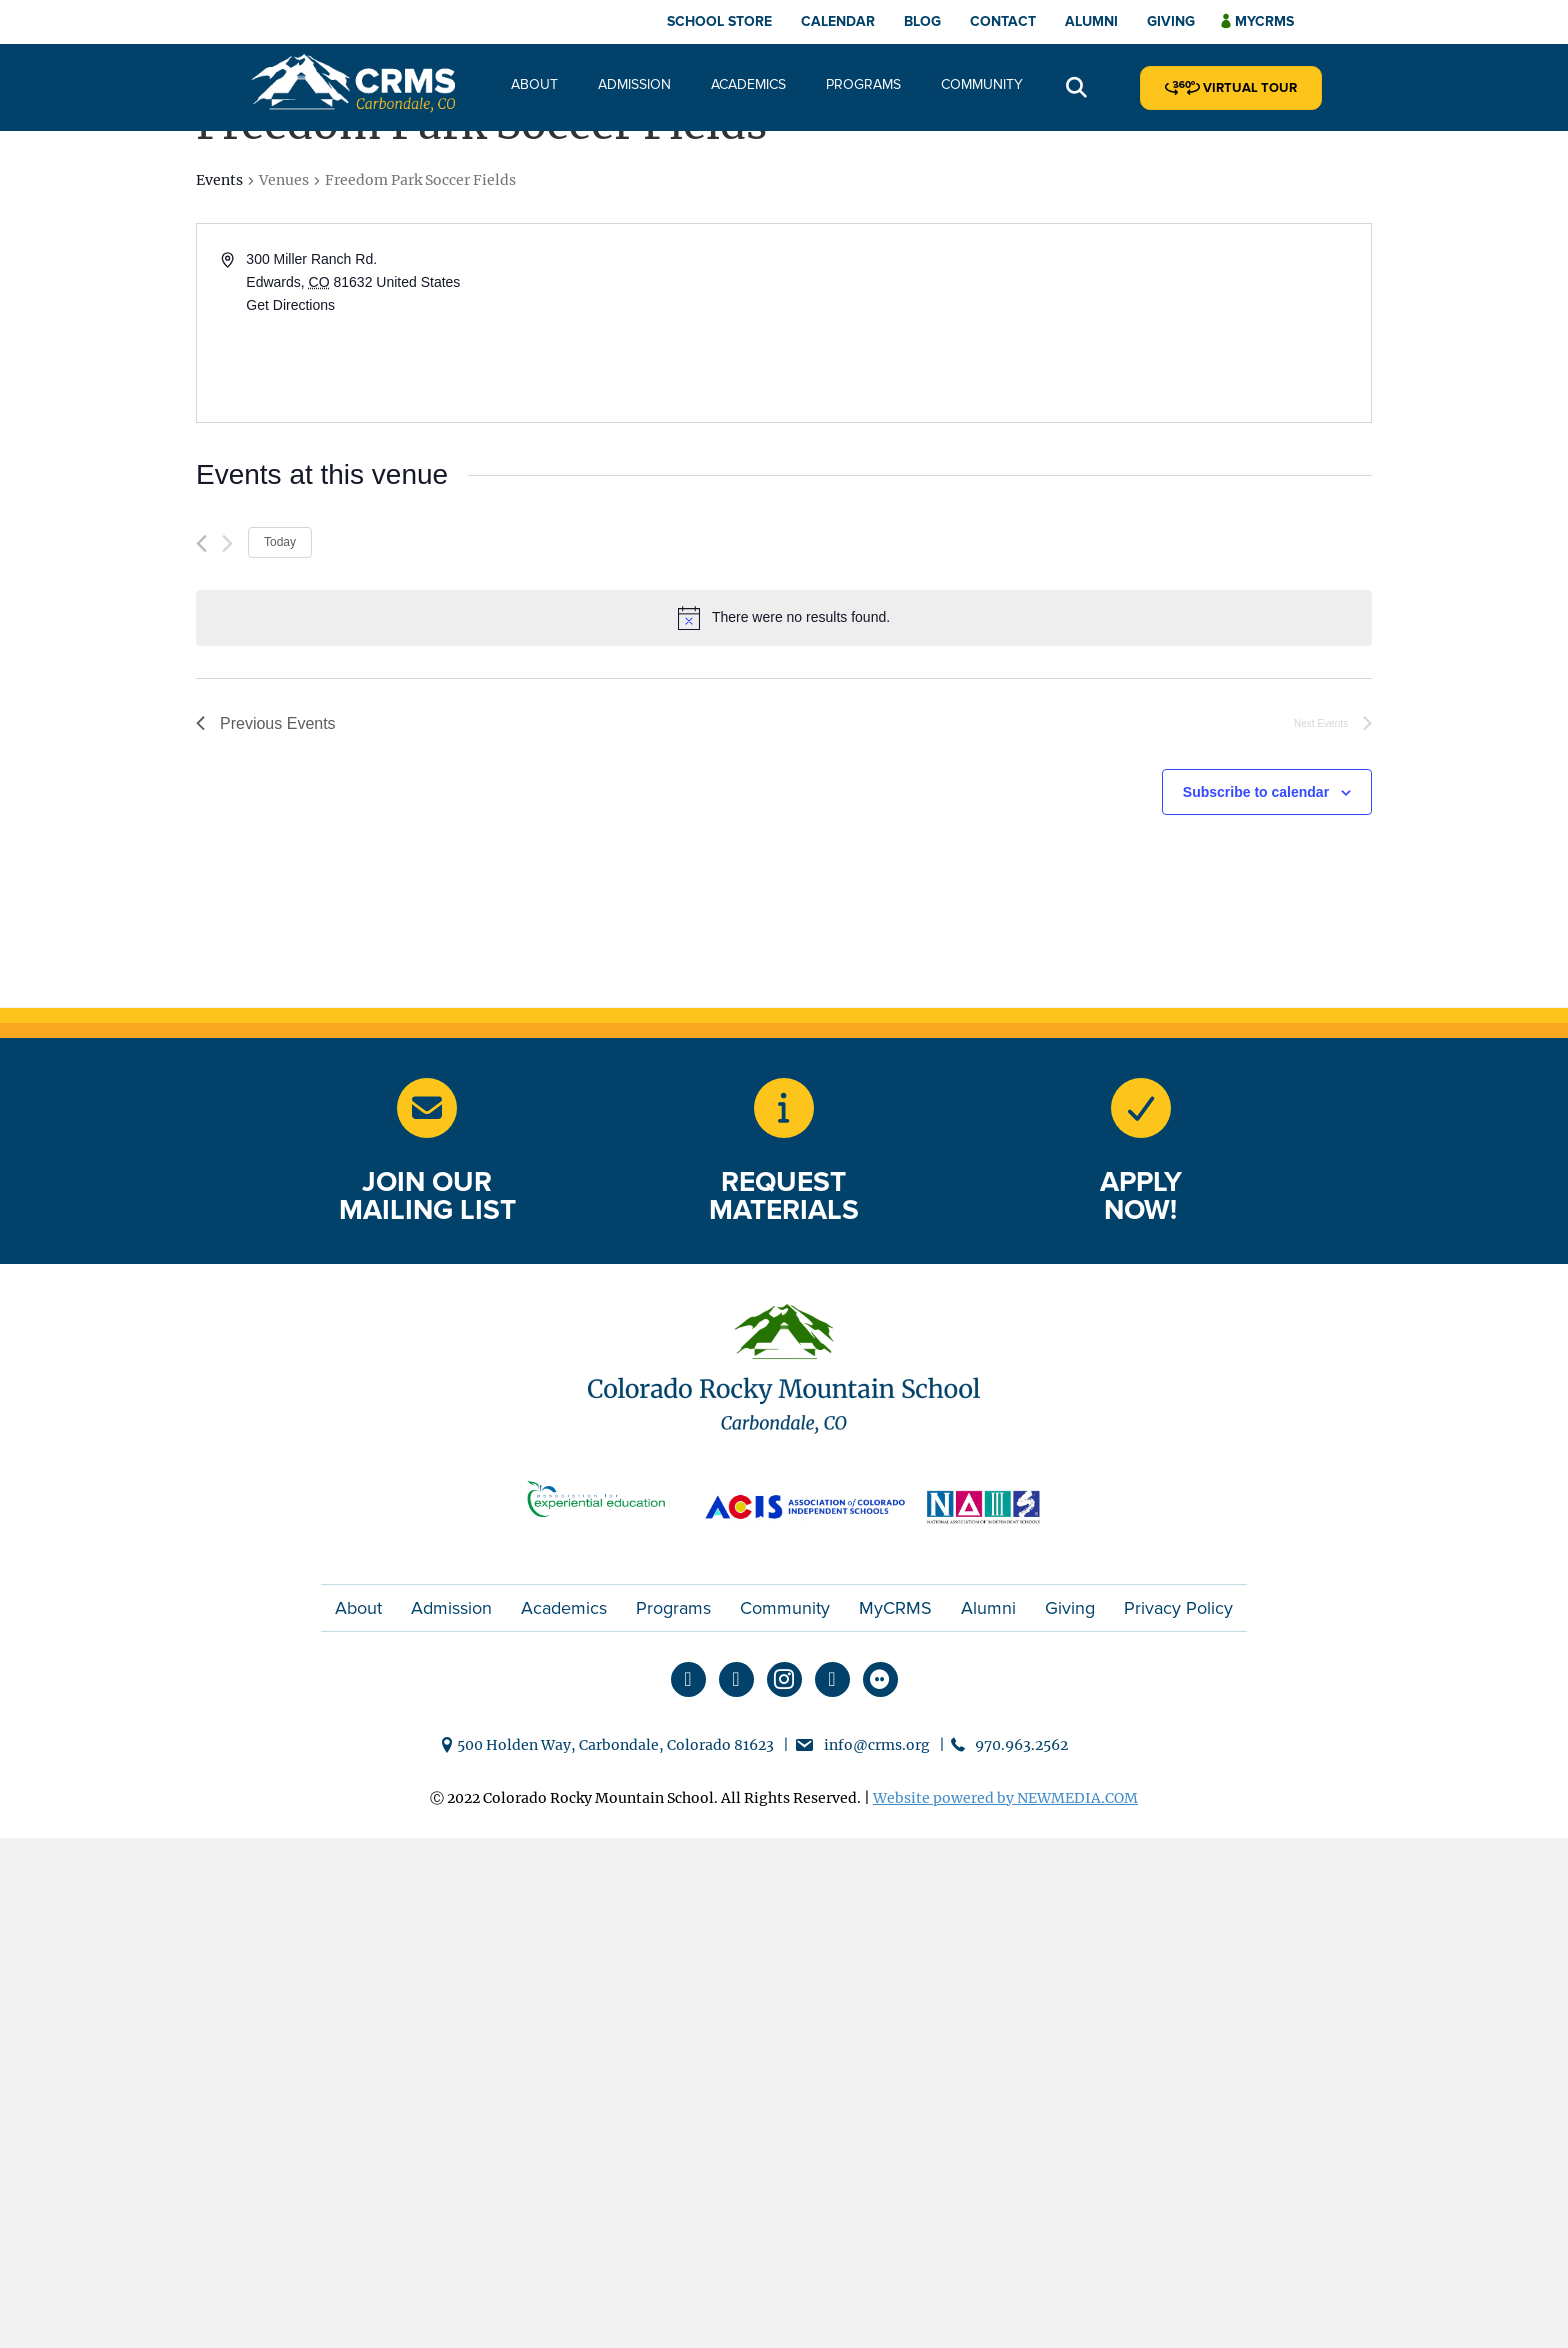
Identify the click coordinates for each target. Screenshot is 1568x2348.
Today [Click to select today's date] (280, 542)
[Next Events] (227, 543)
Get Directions (290, 305)
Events (219, 180)
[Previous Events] (201, 543)
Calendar (838, 21)
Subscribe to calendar (1256, 792)
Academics (748, 84)
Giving (1171, 21)
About (534, 84)
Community (982, 84)
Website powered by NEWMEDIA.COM (1005, 1798)
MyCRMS (895, 1608)
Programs (863, 84)
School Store (719, 21)
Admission (634, 84)
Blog (922, 21)
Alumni (1091, 21)
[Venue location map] (1076, 323)
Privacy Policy (1178, 1608)
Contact (1003, 21)
